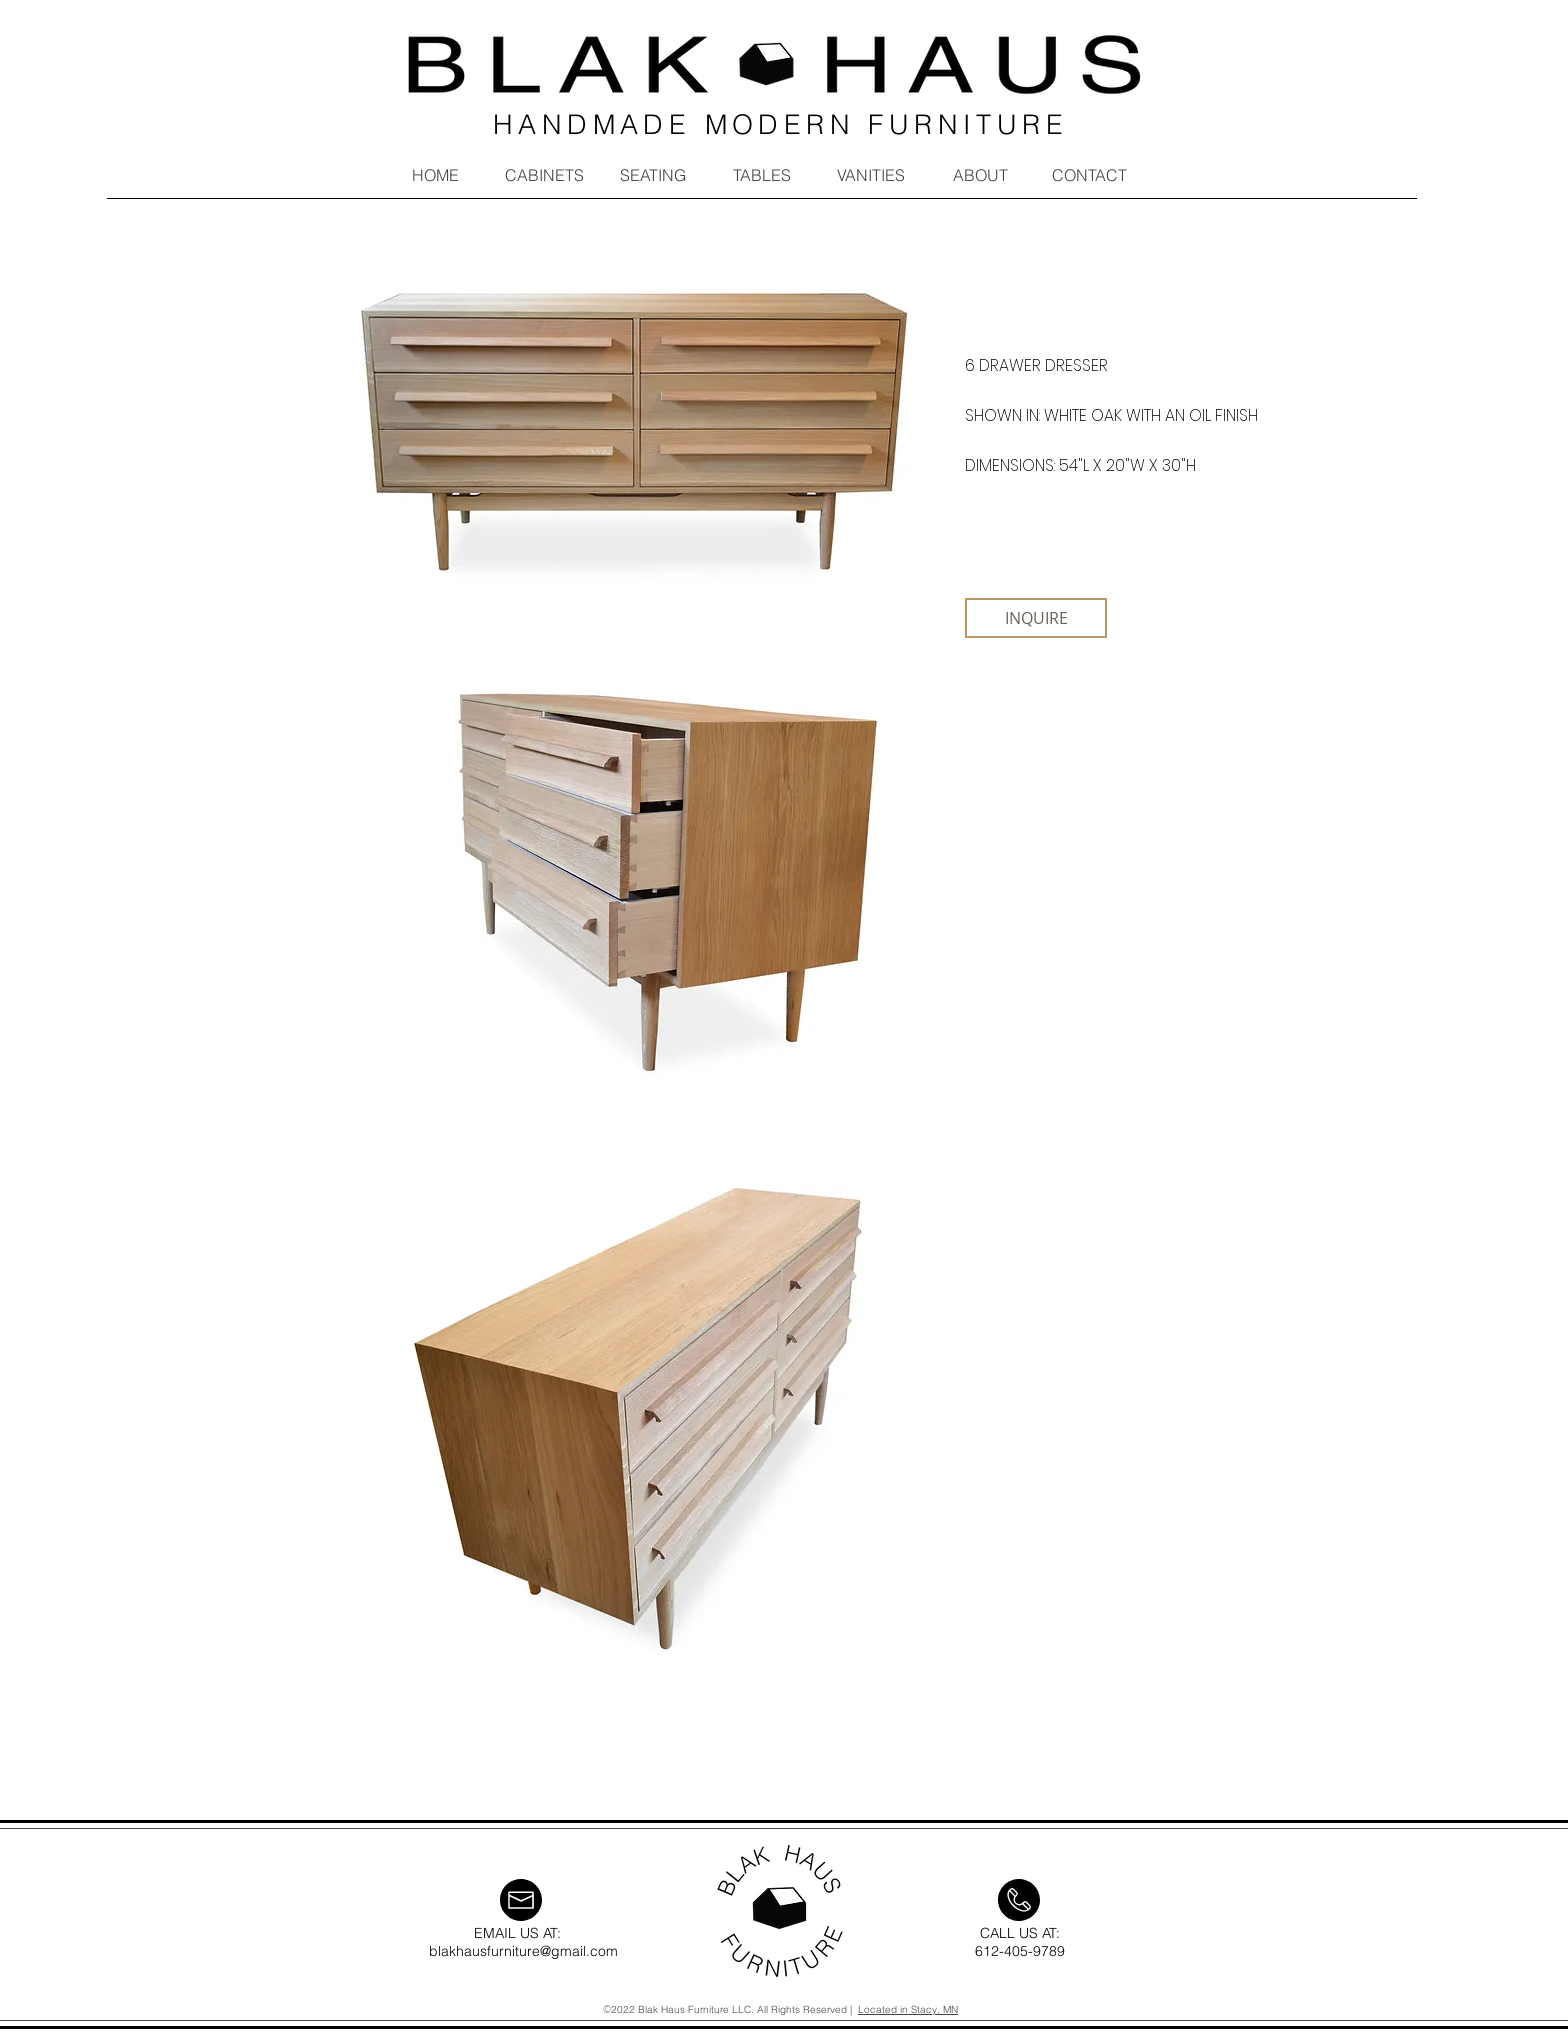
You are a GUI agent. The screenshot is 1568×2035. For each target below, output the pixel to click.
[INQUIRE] (1036, 618)
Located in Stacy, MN (908, 2009)
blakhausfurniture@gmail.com (523, 1951)
